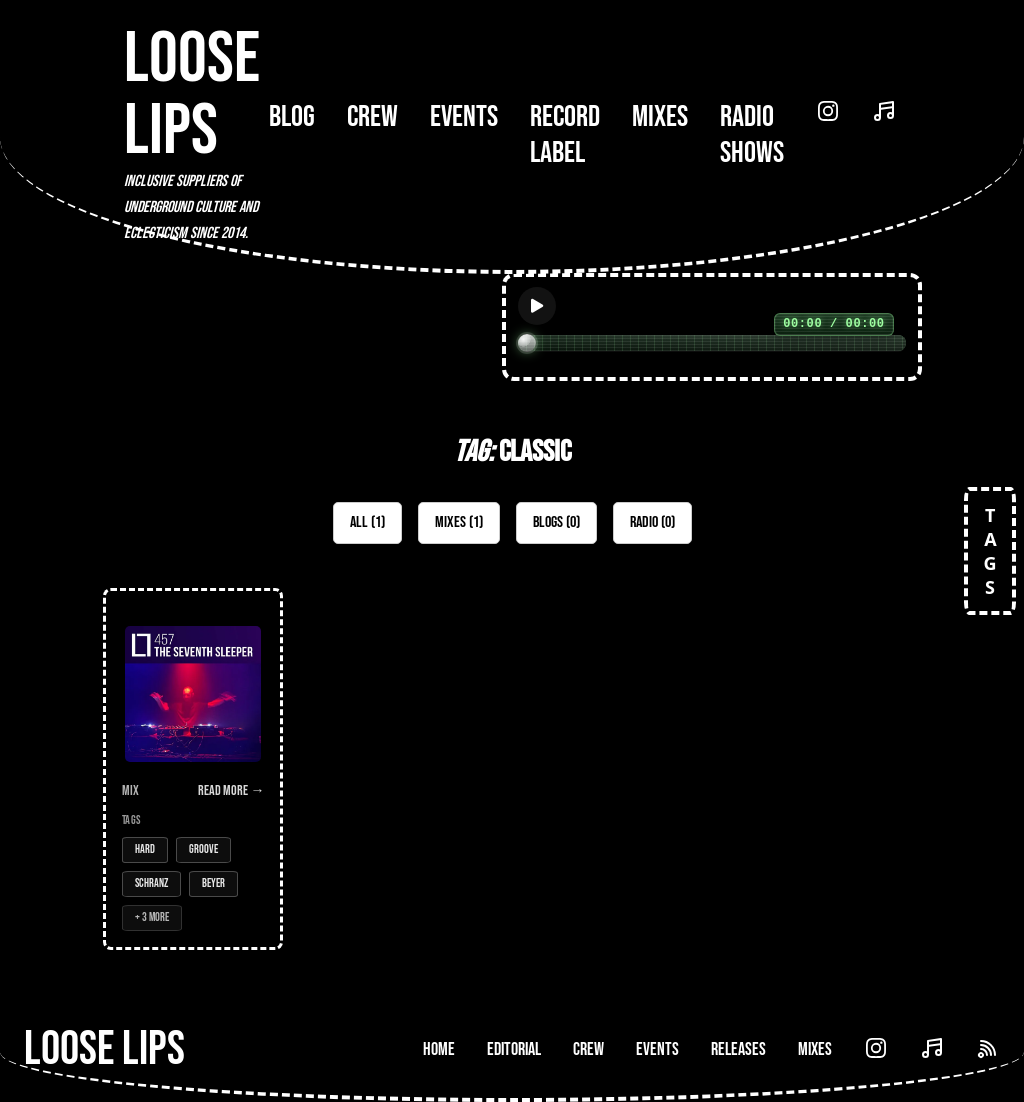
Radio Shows (752, 135)
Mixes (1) (459, 522)
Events (464, 117)
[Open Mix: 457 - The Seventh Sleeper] (193, 769)
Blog (292, 117)
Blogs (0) (556, 522)
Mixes (660, 117)
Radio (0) (652, 522)
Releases (738, 1049)
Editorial (514, 1049)
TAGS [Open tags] (990, 551)
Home (439, 1049)
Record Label (565, 135)
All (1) (367, 522)
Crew (372, 117)
